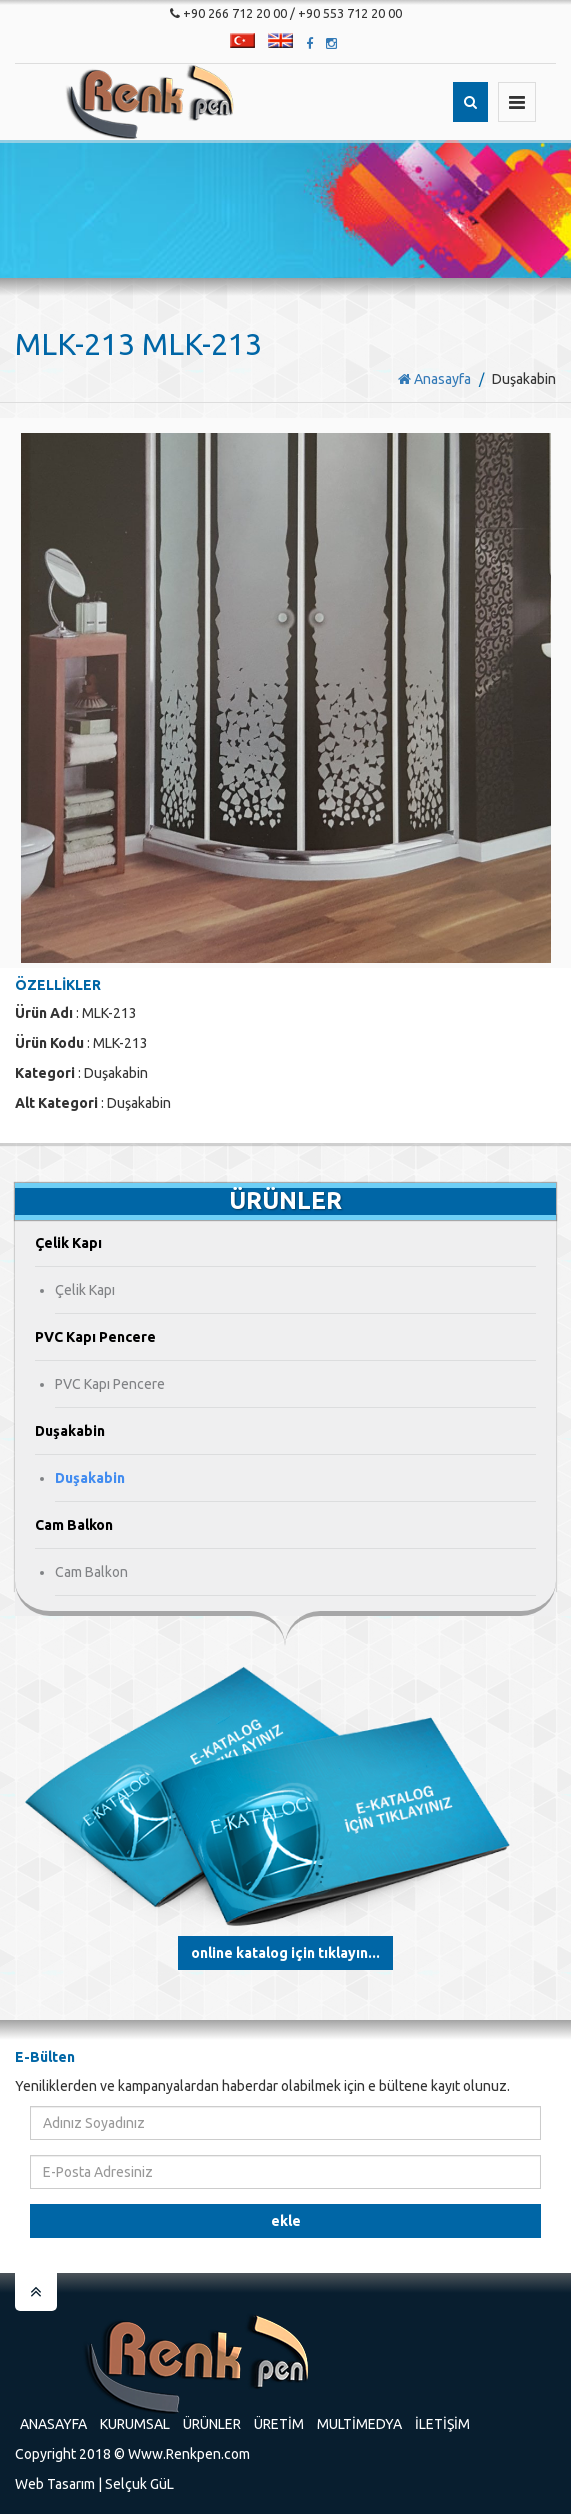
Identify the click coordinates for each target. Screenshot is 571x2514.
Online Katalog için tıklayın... (285, 1953)
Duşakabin (90, 1478)
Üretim (279, 2424)
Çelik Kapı (85, 1290)
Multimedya (359, 2424)
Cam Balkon (91, 1572)
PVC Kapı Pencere (110, 1384)
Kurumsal (135, 2424)
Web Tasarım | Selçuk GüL (94, 2484)
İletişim (442, 2424)
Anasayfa (434, 379)
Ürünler (212, 2424)
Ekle (286, 2221)
